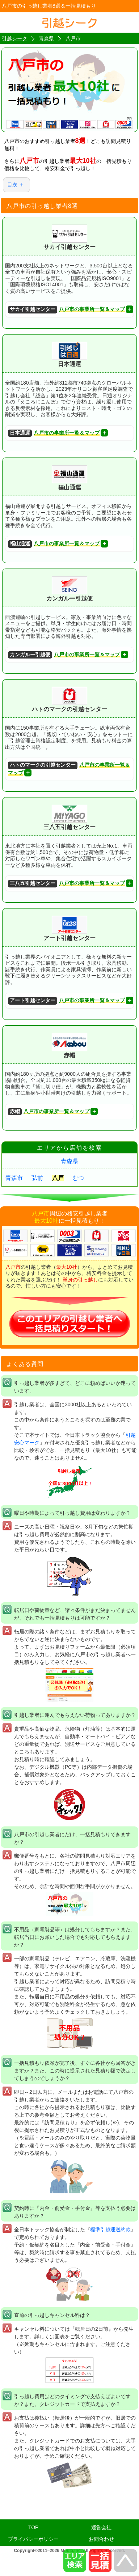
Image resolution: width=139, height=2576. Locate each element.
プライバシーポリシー (33, 2539)
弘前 (37, 1178)
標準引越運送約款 (110, 2229)
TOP (33, 2527)
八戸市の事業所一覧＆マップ (66, 309)
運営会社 (101, 2527)
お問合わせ (101, 2539)
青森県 (69, 1161)
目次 (12, 185)
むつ (78, 1178)
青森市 (14, 1178)
